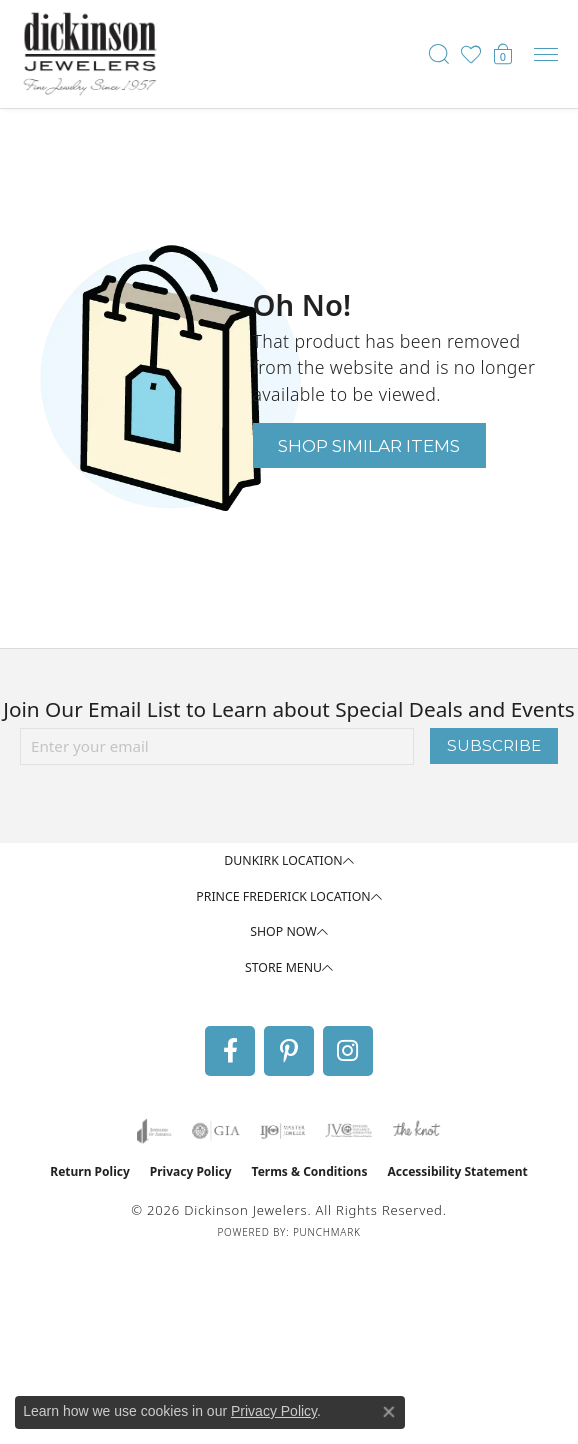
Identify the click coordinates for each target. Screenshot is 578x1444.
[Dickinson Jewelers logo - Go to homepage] (90, 54)
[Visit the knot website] (416, 1131)
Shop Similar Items (369, 445)
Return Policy (90, 1171)
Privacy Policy (191, 1171)
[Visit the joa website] (154, 1131)
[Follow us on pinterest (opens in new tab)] (289, 1051)
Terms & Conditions (310, 1171)
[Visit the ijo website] (282, 1131)
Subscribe (494, 745)
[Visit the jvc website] (348, 1131)
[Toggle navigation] (546, 54)
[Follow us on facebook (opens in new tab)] (230, 1051)
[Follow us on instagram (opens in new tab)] (348, 1051)
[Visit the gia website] (216, 1131)
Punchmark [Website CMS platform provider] (327, 1232)
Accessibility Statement (457, 1171)
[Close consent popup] (389, 1412)
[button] (439, 54)
